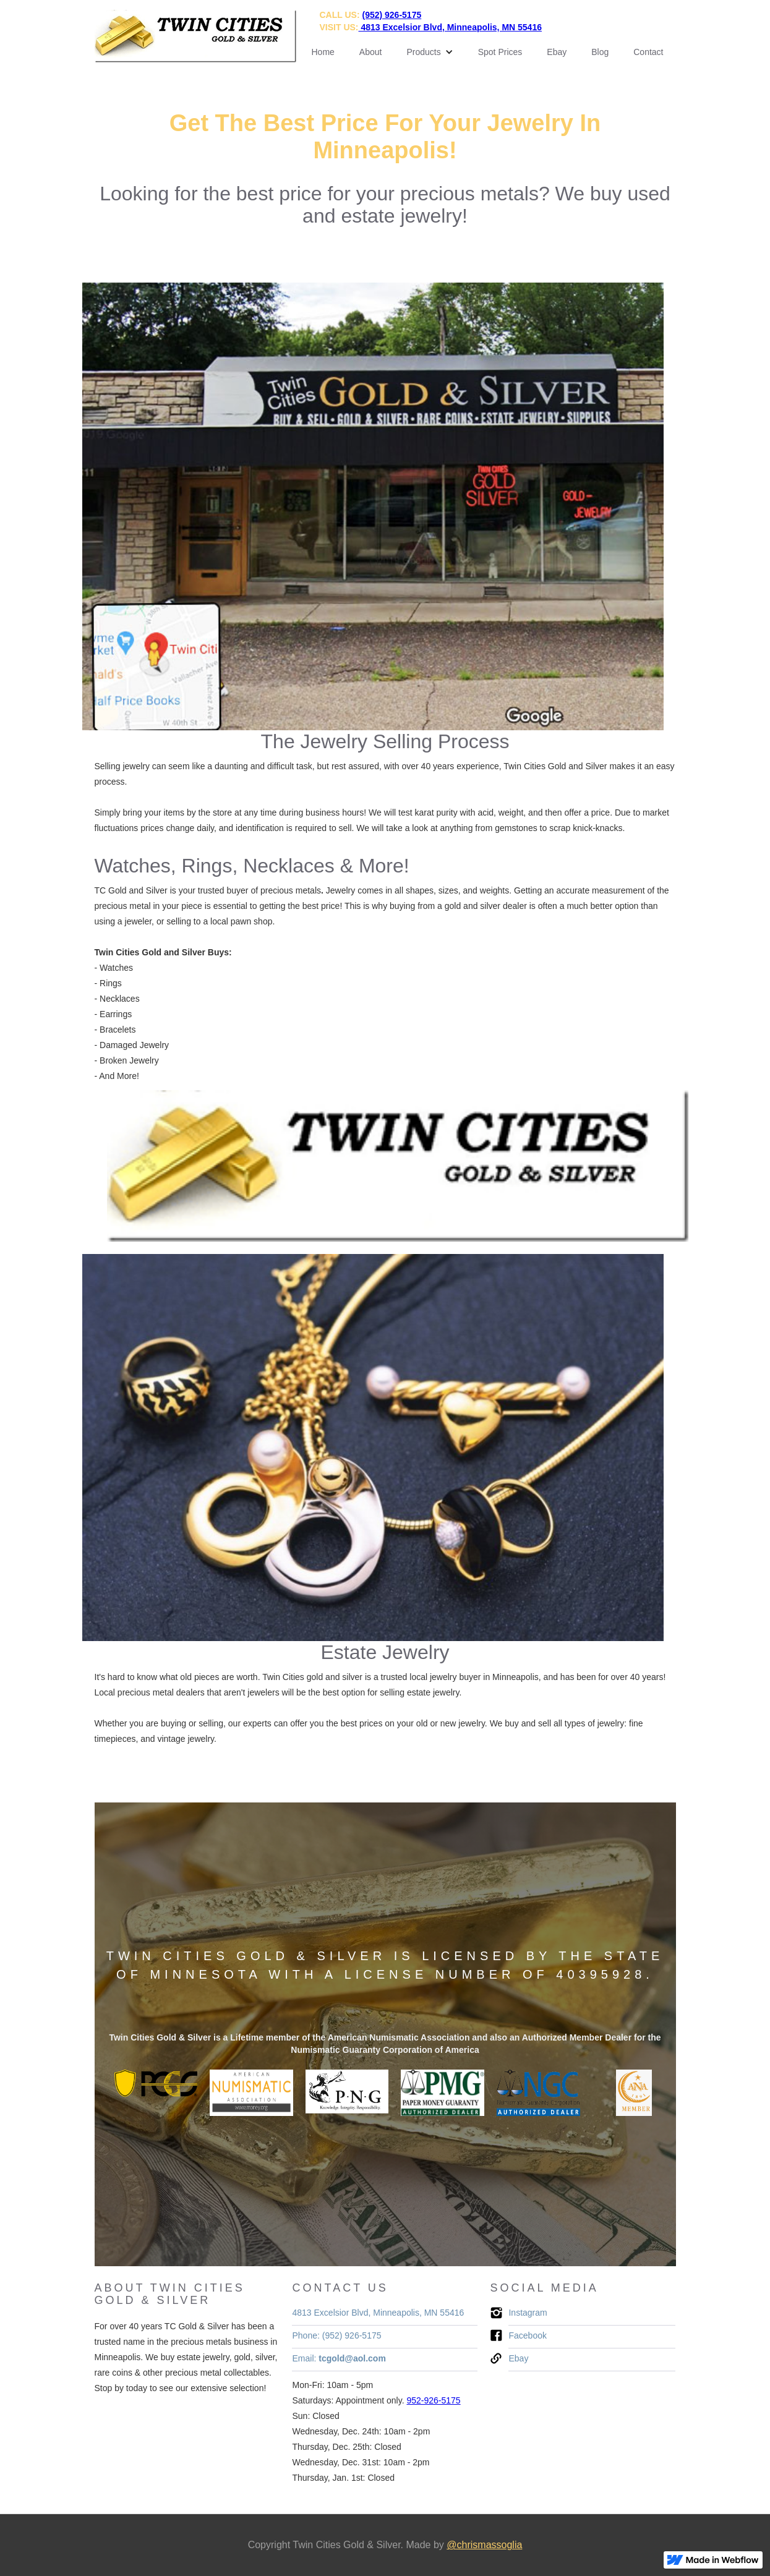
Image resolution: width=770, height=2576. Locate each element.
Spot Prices (500, 52)
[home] (195, 36)
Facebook (527, 2335)
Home (323, 52)
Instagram (527, 2313)
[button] (429, 51)
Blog (600, 52)
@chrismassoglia (484, 2545)
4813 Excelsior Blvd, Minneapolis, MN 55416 (378, 2313)
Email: (338, 2358)
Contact (648, 52)
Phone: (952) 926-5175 (336, 2335)
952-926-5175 (433, 2400)
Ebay (557, 52)
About (370, 52)
